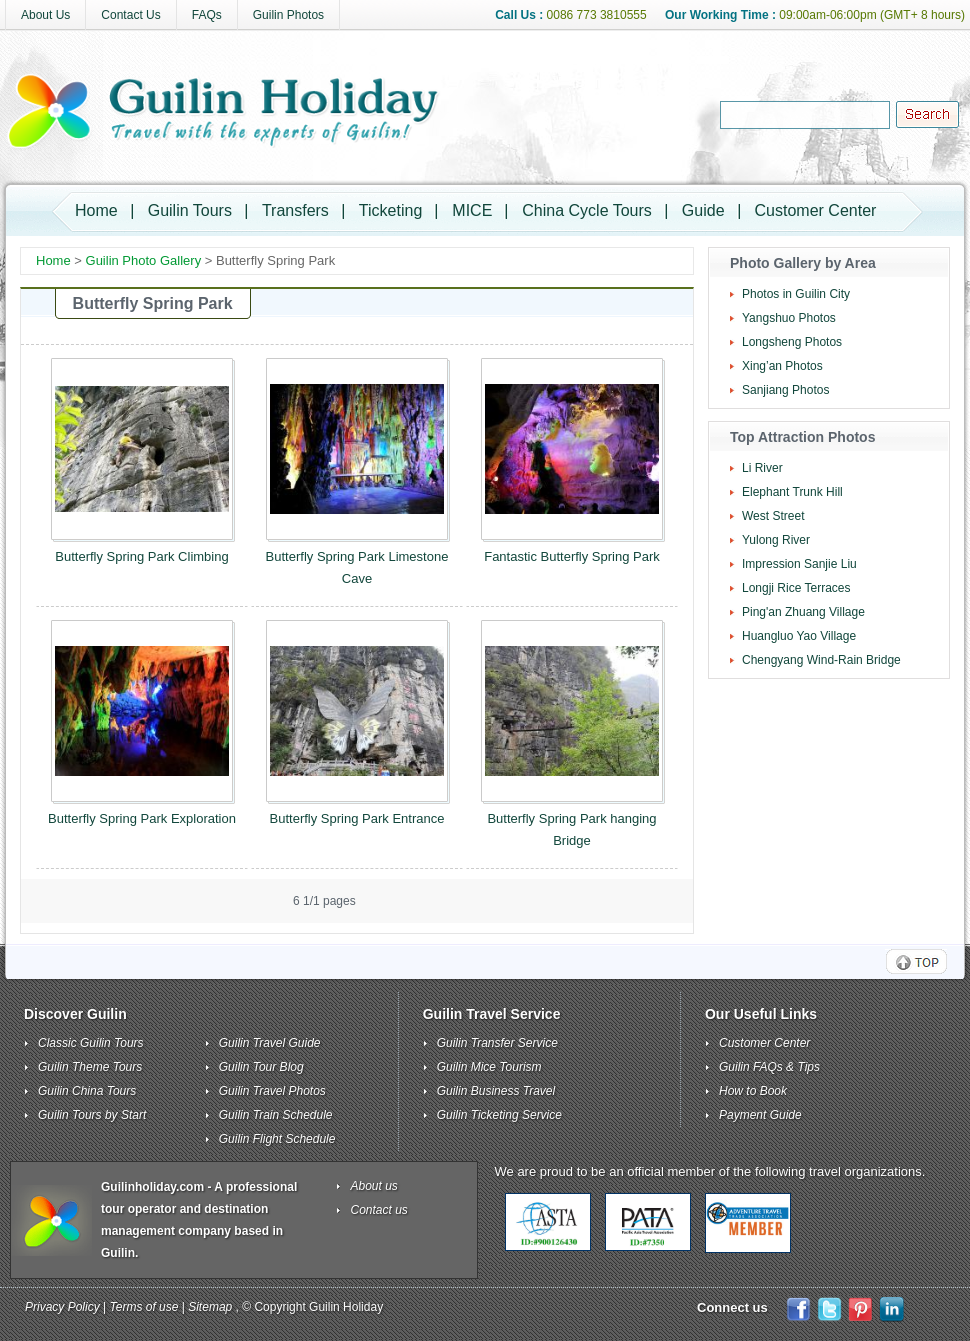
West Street (773, 516)
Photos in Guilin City (796, 294)
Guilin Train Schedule (276, 1115)
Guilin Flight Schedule (277, 1139)
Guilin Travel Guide (270, 1043)
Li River (762, 468)
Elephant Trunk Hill (792, 492)
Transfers (295, 210)
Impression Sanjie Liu (799, 564)
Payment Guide (760, 1115)
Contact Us (130, 15)
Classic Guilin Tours (91, 1043)
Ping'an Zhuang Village (803, 612)
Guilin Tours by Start (92, 1115)
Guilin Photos (288, 15)
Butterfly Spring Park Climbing (141, 556)
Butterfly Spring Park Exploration (142, 818)
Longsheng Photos (792, 342)
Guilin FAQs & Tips (769, 1067)
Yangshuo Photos (789, 318)
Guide (703, 210)
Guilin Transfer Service (497, 1043)
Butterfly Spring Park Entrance (357, 818)
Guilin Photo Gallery (144, 260)
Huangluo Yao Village (799, 636)
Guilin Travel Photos (272, 1091)
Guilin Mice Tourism (489, 1067)
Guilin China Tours (87, 1091)
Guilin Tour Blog (261, 1067)
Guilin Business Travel (496, 1091)
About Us (45, 15)
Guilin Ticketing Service (499, 1115)
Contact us (379, 1210)
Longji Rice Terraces (796, 588)
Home (96, 210)
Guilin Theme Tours (90, 1067)
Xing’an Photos (782, 366)
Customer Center (816, 210)
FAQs (207, 15)
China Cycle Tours (587, 210)
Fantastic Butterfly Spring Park (572, 556)
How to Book (753, 1091)
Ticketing (390, 210)
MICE (472, 210)
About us (374, 1186)
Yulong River (776, 540)
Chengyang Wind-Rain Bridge (821, 660)
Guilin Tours (190, 210)
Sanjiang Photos (785, 390)
